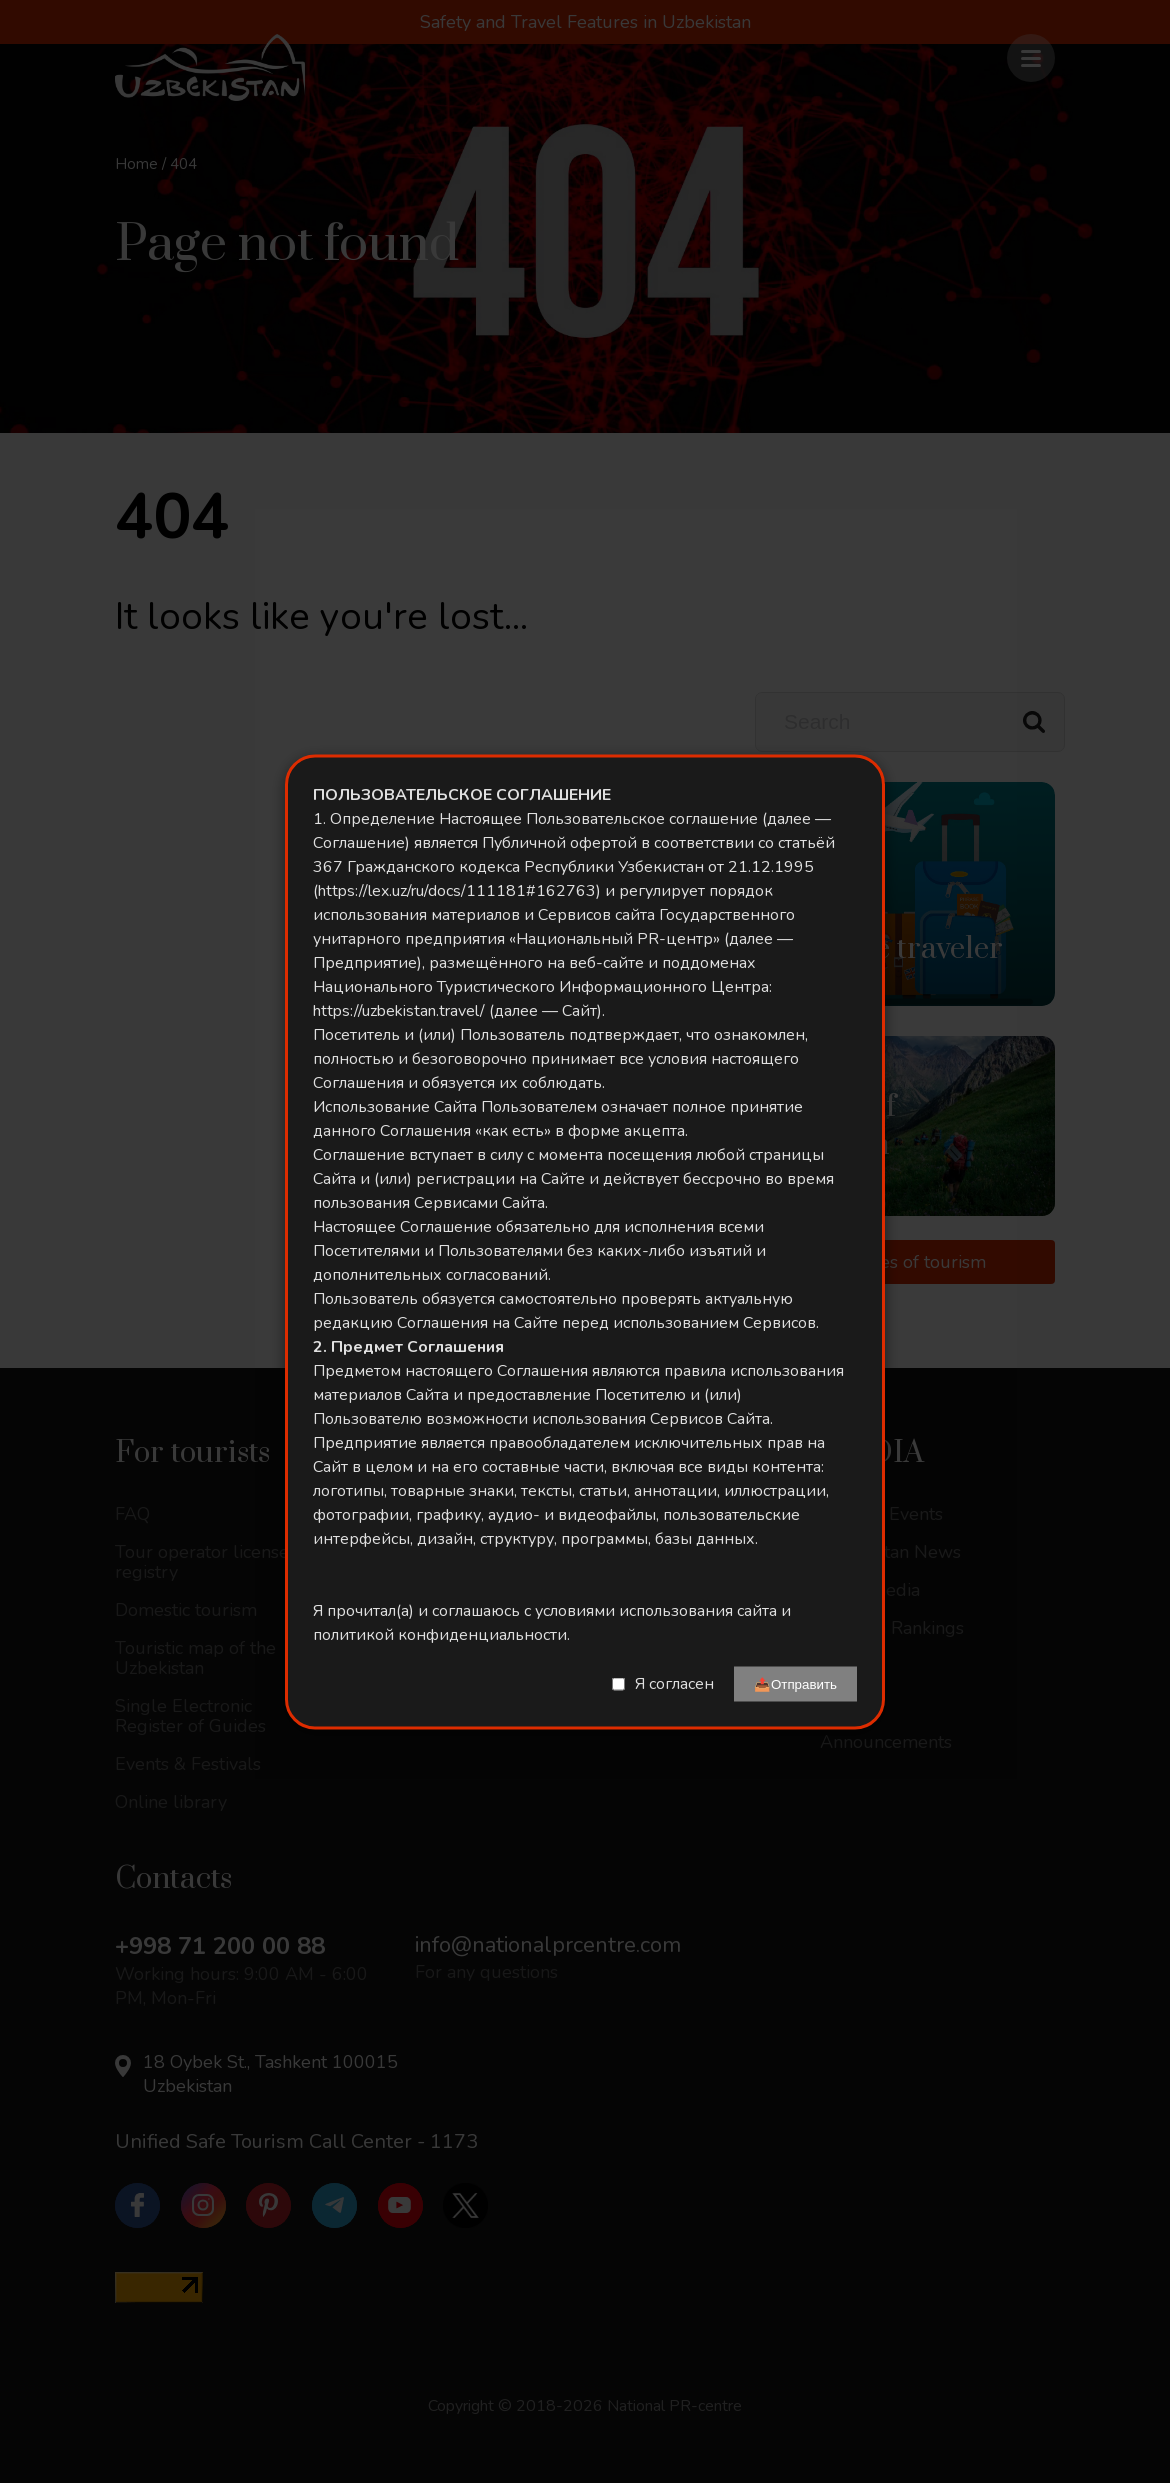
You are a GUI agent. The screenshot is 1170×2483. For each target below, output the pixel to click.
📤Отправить (795, 1683)
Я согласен (674, 1684)
